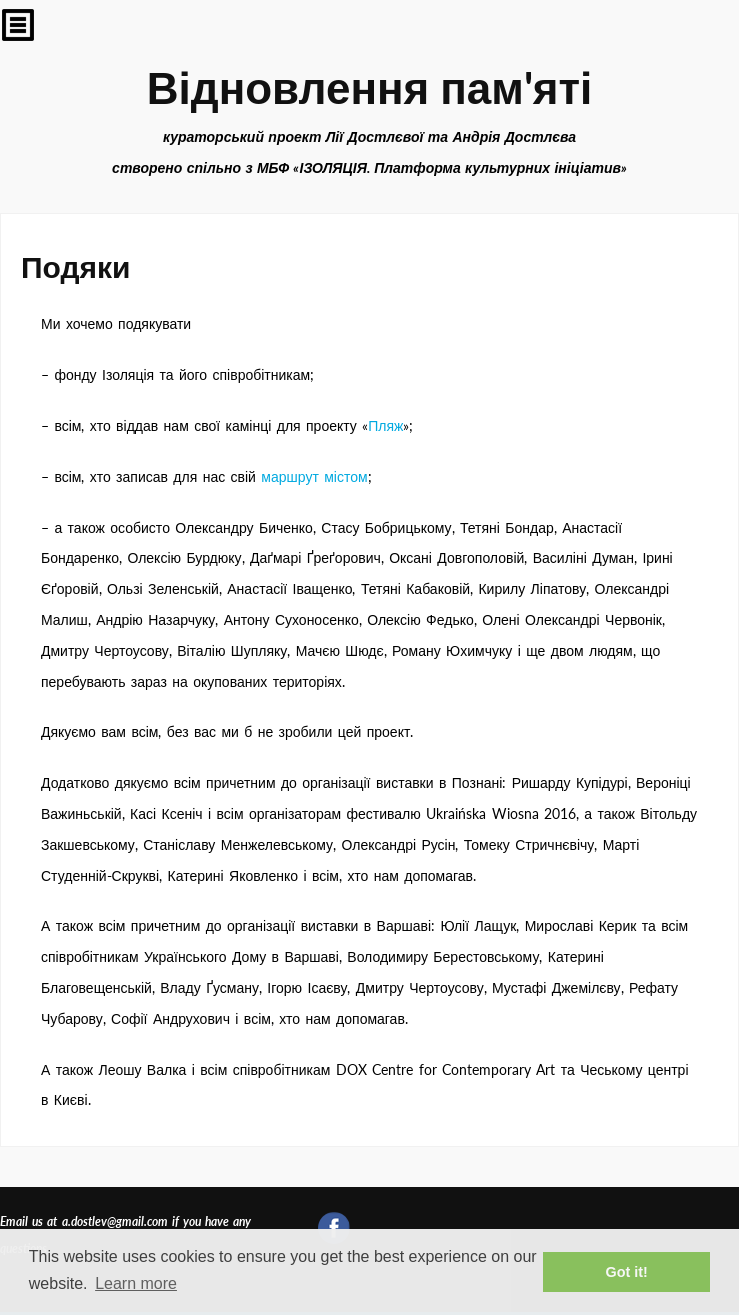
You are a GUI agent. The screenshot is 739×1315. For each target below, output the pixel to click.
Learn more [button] (136, 1283)
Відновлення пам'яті (370, 87)
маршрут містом (314, 476)
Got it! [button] (627, 1272)
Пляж (385, 425)
